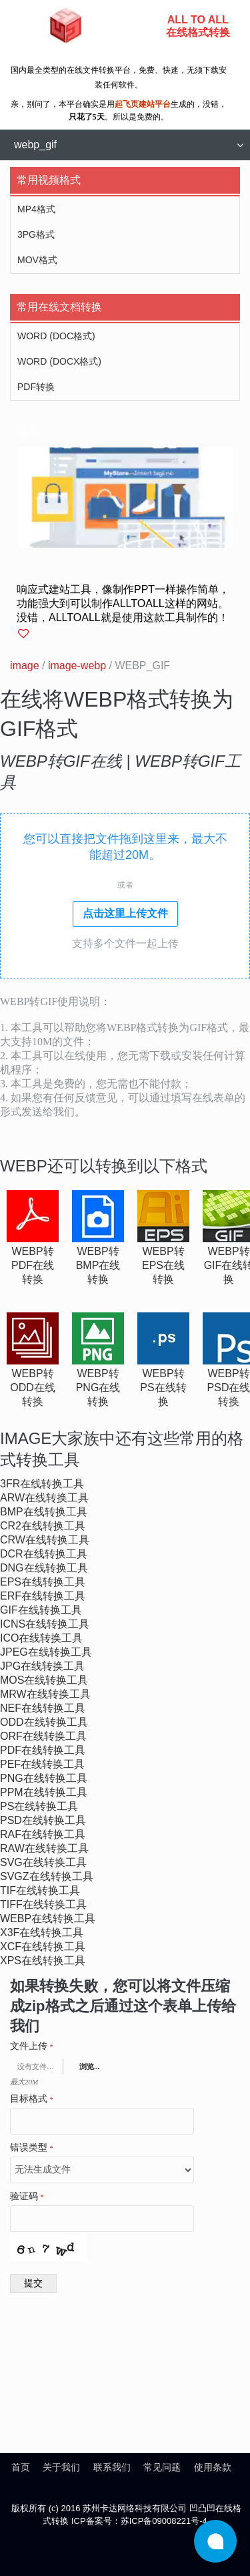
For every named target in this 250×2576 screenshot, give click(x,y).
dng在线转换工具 (44, 1568)
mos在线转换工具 (44, 1680)
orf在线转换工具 (43, 1736)
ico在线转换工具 (41, 1638)
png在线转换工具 (43, 1778)
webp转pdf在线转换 (32, 1265)
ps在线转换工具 (39, 1806)
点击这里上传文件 (125, 913)
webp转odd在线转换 (32, 1387)
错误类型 (31, 2148)
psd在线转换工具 (43, 1820)
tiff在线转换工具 (43, 1904)
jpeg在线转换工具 (46, 1652)
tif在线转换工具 (40, 1890)
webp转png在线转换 (98, 1387)
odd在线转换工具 (44, 1722)
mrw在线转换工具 (45, 1694)
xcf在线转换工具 (42, 1946)
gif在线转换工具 (41, 1610)
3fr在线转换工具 (42, 1483)
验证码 (27, 2196)
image (24, 665)
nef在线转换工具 (42, 1708)
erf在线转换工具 (42, 1596)
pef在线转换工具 (42, 1764)
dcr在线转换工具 (43, 1553)
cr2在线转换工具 (42, 1525)
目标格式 (31, 2099)
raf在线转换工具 (42, 1834)
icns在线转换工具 (44, 1624)
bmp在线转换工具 (43, 1511)
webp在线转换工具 (47, 1918)
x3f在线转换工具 (41, 1932)
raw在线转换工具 (44, 1848)
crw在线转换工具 (44, 1539)
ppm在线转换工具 (43, 1792)
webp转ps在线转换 (163, 1387)
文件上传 (31, 2046)
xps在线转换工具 (42, 1960)
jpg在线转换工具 (42, 1666)
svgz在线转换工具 (46, 1876)
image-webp (77, 665)
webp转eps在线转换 (163, 1265)
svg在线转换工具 (43, 1862)
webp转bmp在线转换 (98, 1265)
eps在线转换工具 (42, 1582)
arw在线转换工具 (44, 1497)
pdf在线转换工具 (42, 1750)
